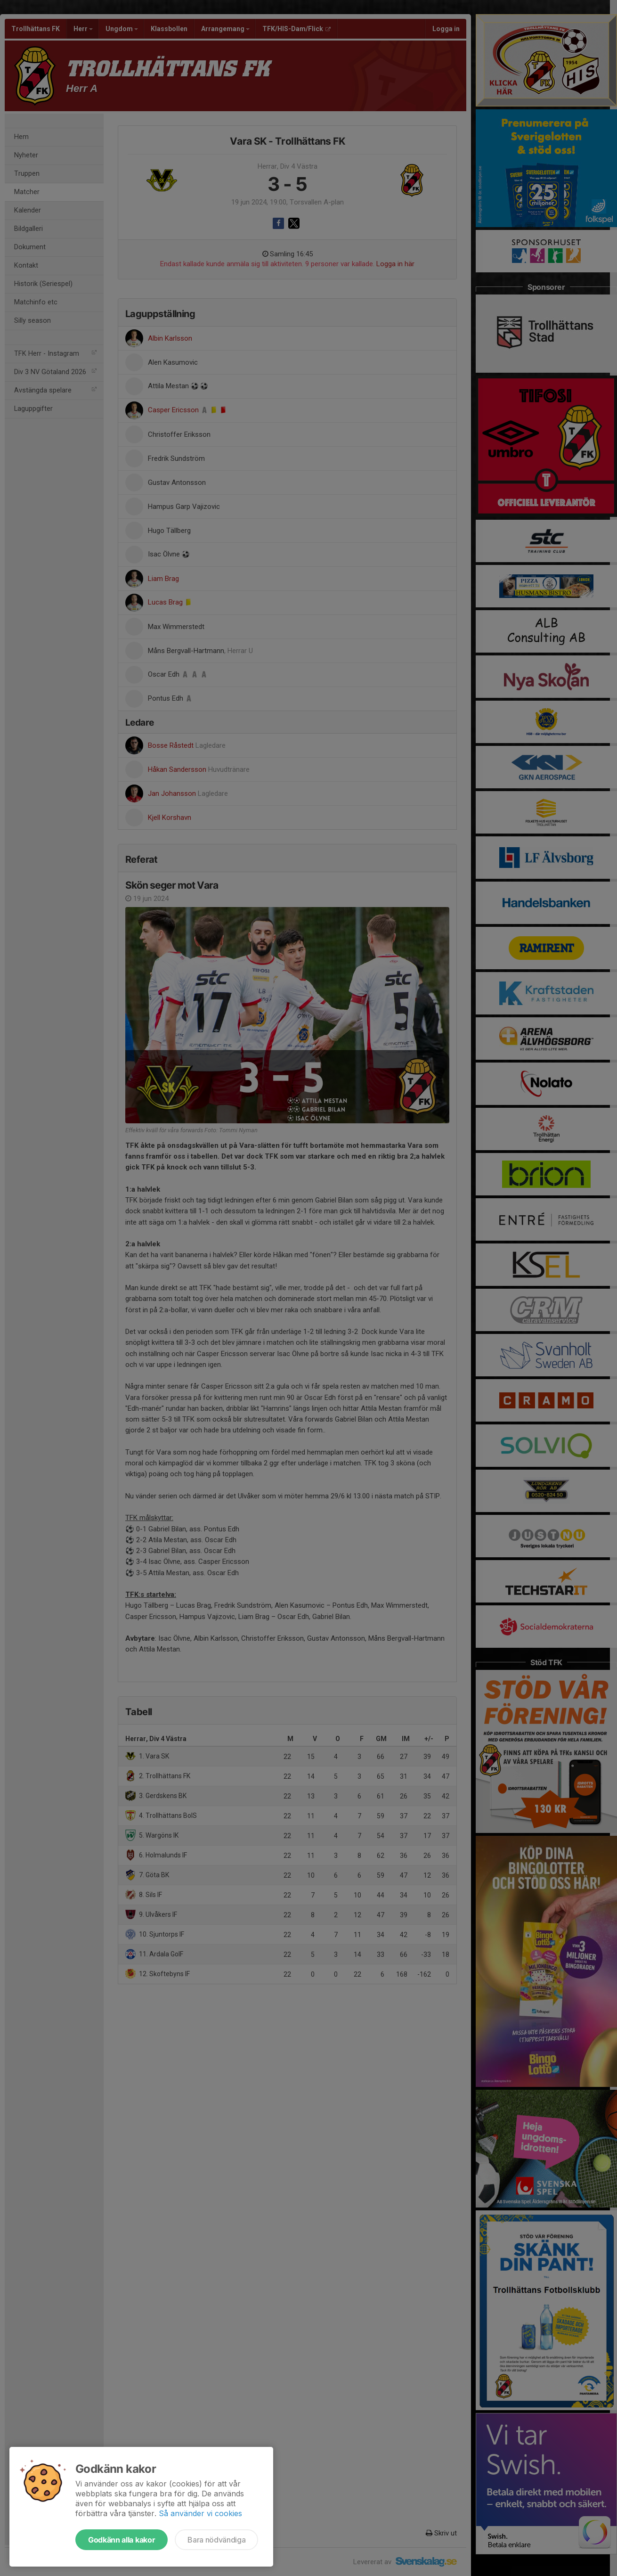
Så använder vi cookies (200, 2513)
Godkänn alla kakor (121, 2539)
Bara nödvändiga (216, 2539)
